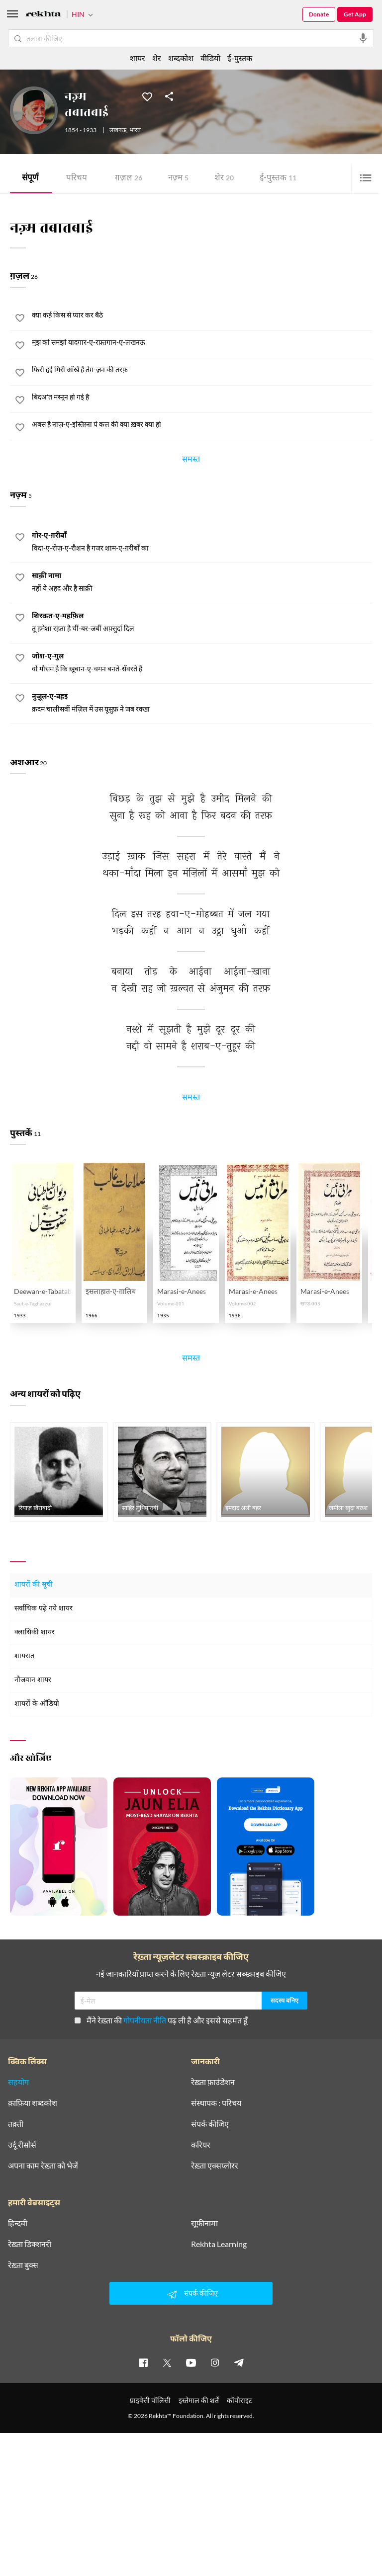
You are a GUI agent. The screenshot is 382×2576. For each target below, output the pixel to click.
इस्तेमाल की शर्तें (199, 2400)
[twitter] (167, 2362)
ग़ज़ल (128, 178)
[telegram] (239, 2362)
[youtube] (191, 2362)
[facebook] (143, 2362)
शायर (137, 58)
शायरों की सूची (33, 1585)
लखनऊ (117, 131)
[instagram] (215, 2362)
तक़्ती (15, 2124)
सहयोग (18, 2082)
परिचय (76, 178)
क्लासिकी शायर (34, 1632)
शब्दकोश (180, 58)
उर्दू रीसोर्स (22, 2145)
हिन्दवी (17, 2223)
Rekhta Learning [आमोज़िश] (219, 2244)
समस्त (191, 460)
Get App (355, 14)
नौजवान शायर (32, 1680)
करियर (200, 2145)
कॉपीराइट (239, 2400)
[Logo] (43, 15)
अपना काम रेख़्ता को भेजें (43, 2166)
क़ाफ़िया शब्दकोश (32, 2103)
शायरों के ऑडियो (36, 1704)
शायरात (24, 1656)
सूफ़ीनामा (204, 2223)
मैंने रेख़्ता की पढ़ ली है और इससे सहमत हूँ (161, 2020)
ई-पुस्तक (278, 178)
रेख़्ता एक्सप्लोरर (214, 2166)
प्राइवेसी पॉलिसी (150, 2400)
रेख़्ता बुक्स (23, 2265)
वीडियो (210, 58)
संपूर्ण (30, 178)
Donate (319, 14)
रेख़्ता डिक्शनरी (29, 2244)
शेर (224, 178)
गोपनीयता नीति (144, 2020)
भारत (135, 131)
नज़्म (178, 178)
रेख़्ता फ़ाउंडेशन (213, 2082)
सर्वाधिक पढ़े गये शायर (43, 1608)
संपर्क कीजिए (210, 2124)
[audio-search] (363, 38)
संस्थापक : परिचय (216, 2103)
